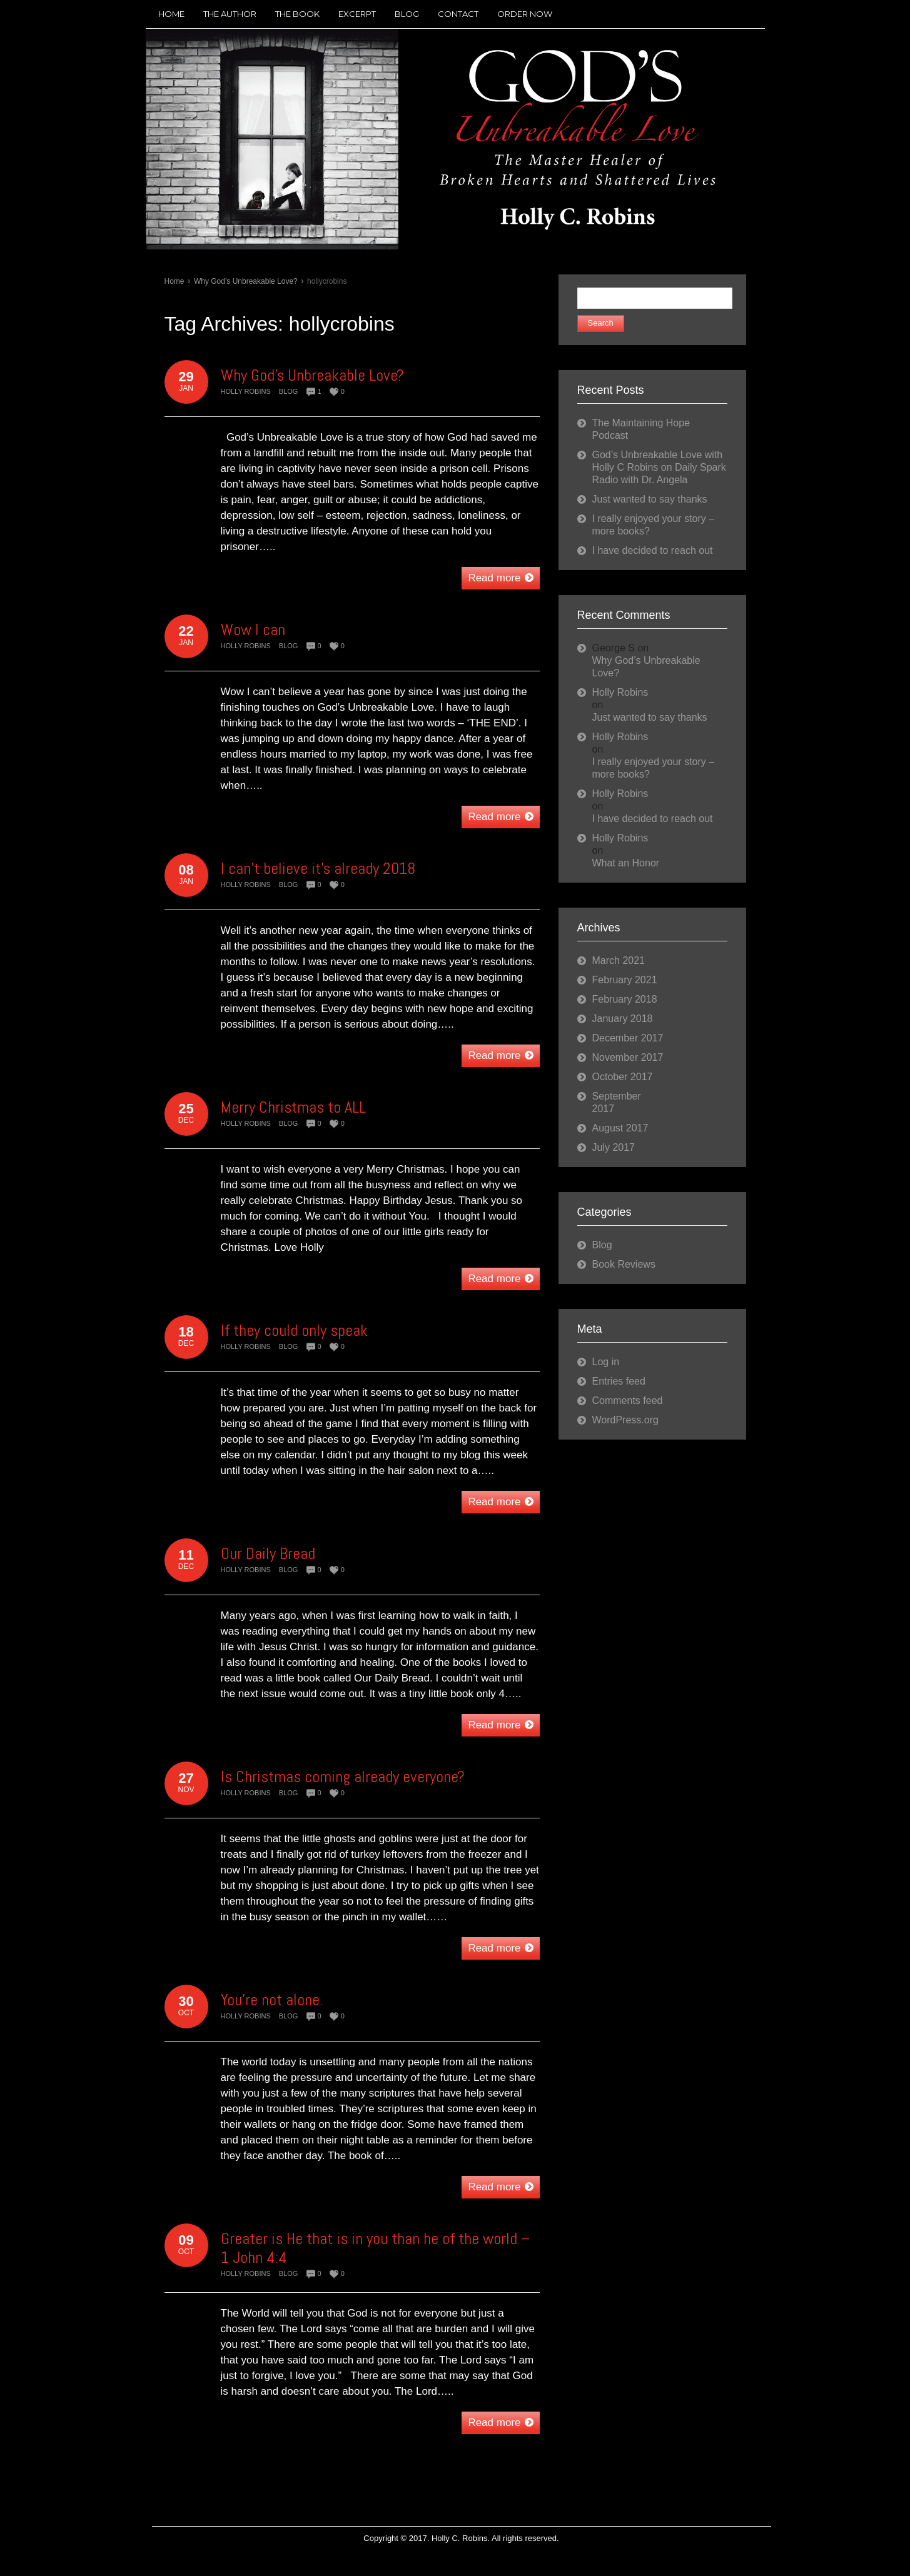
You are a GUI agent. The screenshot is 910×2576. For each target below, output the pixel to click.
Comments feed (627, 1400)
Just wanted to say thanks (649, 499)
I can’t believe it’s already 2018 (318, 868)
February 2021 (624, 980)
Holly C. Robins (460, 2538)
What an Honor (626, 863)
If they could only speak (294, 1330)
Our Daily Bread (268, 1553)
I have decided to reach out (652, 550)
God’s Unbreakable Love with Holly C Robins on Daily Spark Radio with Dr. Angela (659, 467)
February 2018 (624, 999)
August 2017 (620, 1128)
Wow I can (253, 629)
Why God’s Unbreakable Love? (246, 281)
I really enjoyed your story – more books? (653, 767)
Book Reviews (623, 1264)
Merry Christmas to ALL (293, 1107)
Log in (606, 1361)
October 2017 (622, 1076)
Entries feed (618, 1381)
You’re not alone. (272, 2000)
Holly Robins (246, 391)
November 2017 (628, 1057)
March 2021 (618, 960)
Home (174, 281)
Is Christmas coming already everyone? (343, 1777)
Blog (288, 391)
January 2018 (622, 1018)
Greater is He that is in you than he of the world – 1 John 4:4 (375, 2248)
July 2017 (613, 1147)
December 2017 (628, 1038)
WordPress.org (625, 1420)
